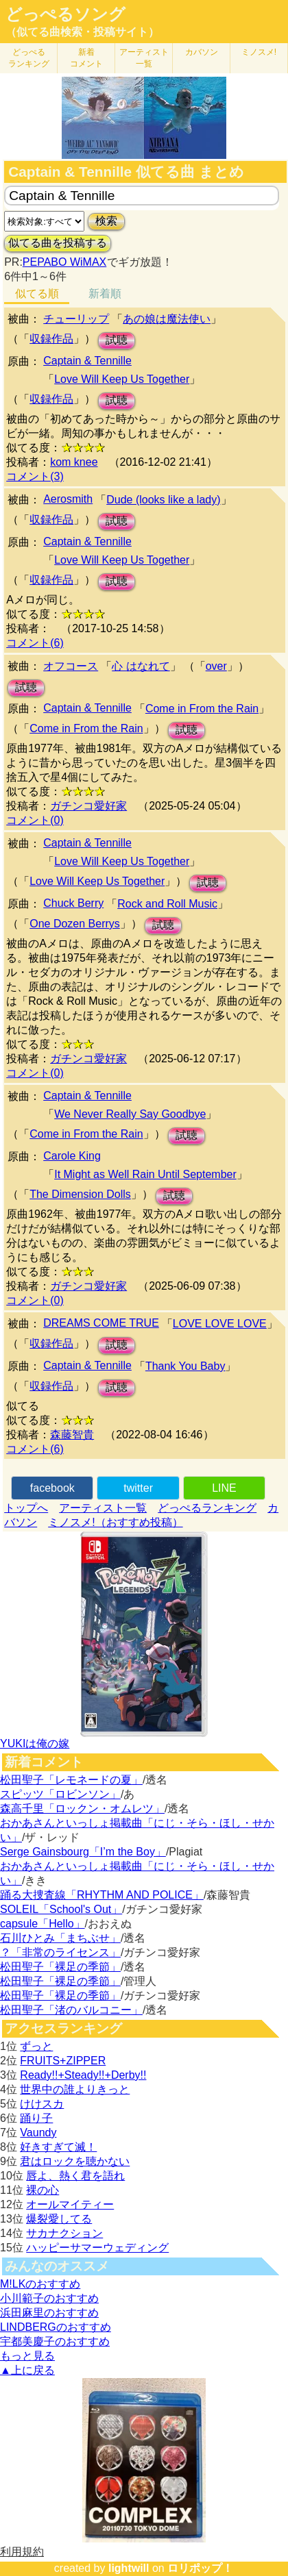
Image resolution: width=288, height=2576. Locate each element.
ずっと (36, 2046)
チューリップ (76, 319)
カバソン (201, 52)
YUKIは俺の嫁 (34, 1743)
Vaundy (38, 2132)
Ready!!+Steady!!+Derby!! (83, 2075)
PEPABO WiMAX (64, 262)
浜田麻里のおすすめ (49, 2312)
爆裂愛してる (59, 2219)
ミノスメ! (258, 52)
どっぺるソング (65, 14)
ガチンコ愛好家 (88, 806)
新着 (86, 57)
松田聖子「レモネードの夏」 (71, 1780)
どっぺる (28, 57)
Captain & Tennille (87, 360)
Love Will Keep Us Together (121, 379)
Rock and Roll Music (167, 904)
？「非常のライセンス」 (60, 1952)
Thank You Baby (185, 1366)
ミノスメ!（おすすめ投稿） (115, 1522)
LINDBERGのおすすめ (55, 2327)
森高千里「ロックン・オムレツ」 (82, 1808)
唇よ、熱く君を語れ (75, 2175)
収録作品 (51, 339)
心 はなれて (140, 666)
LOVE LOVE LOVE (220, 1323)
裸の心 (42, 2190)
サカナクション (64, 2233)
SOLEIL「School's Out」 (61, 1909)
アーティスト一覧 (103, 1508)
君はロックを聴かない (75, 2161)
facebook (52, 1488)
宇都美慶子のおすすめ (55, 2341)
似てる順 (37, 293)
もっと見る (27, 2356)
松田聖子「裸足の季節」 (60, 1967)
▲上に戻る (27, 2370)
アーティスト (144, 57)
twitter (138, 1488)
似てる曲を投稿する (57, 243)
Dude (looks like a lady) (163, 499)
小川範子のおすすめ (49, 2298)
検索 (106, 221)
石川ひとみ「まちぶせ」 (60, 1938)
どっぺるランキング (207, 1508)
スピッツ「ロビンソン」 (60, 1794)
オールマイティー (70, 2204)
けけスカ (42, 2104)
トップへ (26, 1508)
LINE (224, 1488)
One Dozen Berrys (74, 923)
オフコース (70, 666)
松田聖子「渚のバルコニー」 (71, 2010)
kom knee (73, 462)
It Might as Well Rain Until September (145, 1174)
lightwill (128, 2568)
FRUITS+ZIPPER (63, 2060)
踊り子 (36, 2118)
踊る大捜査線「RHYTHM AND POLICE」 (102, 1895)
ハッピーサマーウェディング (97, 2247)
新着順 (104, 293)
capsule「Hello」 (42, 1923)
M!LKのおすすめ (40, 2284)
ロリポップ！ (200, 2568)
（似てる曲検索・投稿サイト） (82, 32)
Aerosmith (68, 499)
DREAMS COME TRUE (101, 1323)
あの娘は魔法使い (167, 319)
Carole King (72, 1156)
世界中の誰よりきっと (75, 2089)
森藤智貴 (72, 1434)
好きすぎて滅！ (58, 2147)
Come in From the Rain (202, 708)
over (216, 666)
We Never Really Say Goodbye (130, 1114)
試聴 (117, 340)
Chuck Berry (73, 903)
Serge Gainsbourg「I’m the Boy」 (83, 1852)
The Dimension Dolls (80, 1194)
